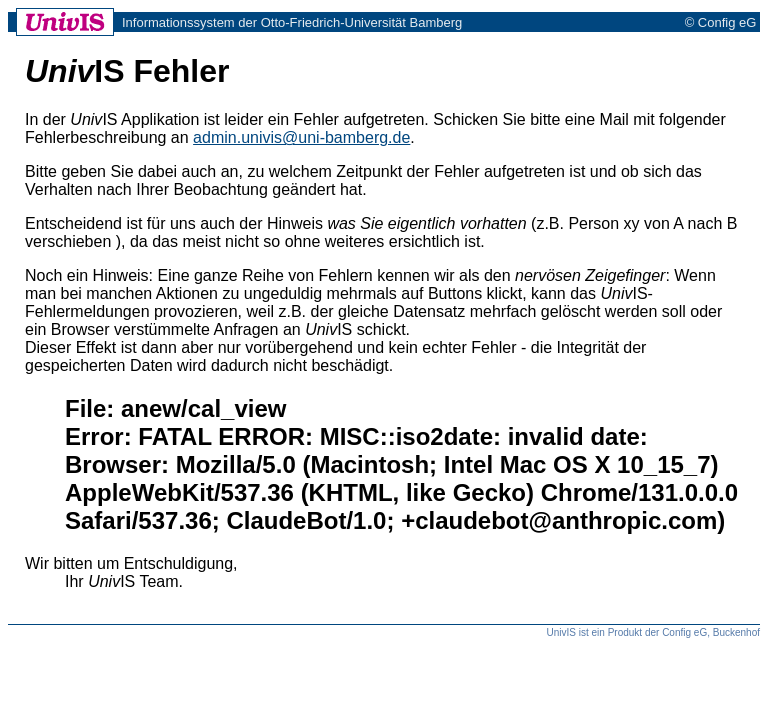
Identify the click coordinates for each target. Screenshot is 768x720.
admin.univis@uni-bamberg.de (301, 137)
